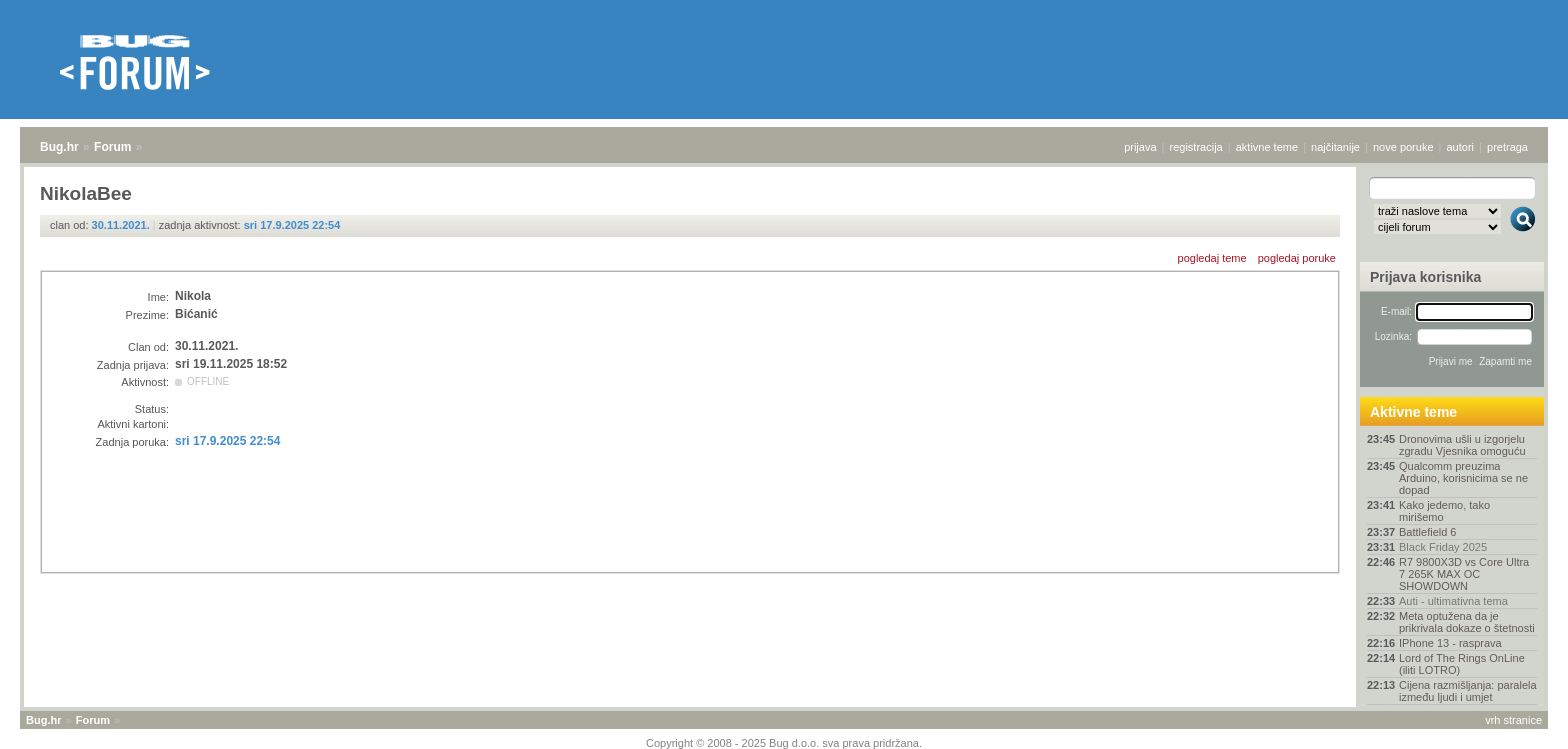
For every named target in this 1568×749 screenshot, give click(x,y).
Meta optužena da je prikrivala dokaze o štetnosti (1467, 622)
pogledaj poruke (1297, 258)
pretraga (1507, 147)
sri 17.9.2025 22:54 (292, 225)
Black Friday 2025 (1443, 547)
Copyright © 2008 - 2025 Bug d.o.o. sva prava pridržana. (784, 743)
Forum (112, 147)
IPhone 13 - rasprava (1450, 643)
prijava (1140, 147)
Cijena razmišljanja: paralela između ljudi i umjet (1468, 691)
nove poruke (1403, 147)
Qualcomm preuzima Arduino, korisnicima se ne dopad (1463, 478)
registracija (1196, 147)
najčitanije (1335, 147)
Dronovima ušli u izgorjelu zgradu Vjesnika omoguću (1462, 445)
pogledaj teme (1212, 258)
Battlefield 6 (1427, 532)
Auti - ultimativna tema (1453, 601)
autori (1461, 147)
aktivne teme (1267, 147)
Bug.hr (59, 147)
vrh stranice (1513, 720)
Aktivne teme (1413, 412)
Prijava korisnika (1425, 277)
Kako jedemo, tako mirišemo (1444, 511)
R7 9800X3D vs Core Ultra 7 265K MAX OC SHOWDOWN (1464, 574)
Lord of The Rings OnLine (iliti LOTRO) (1462, 664)
